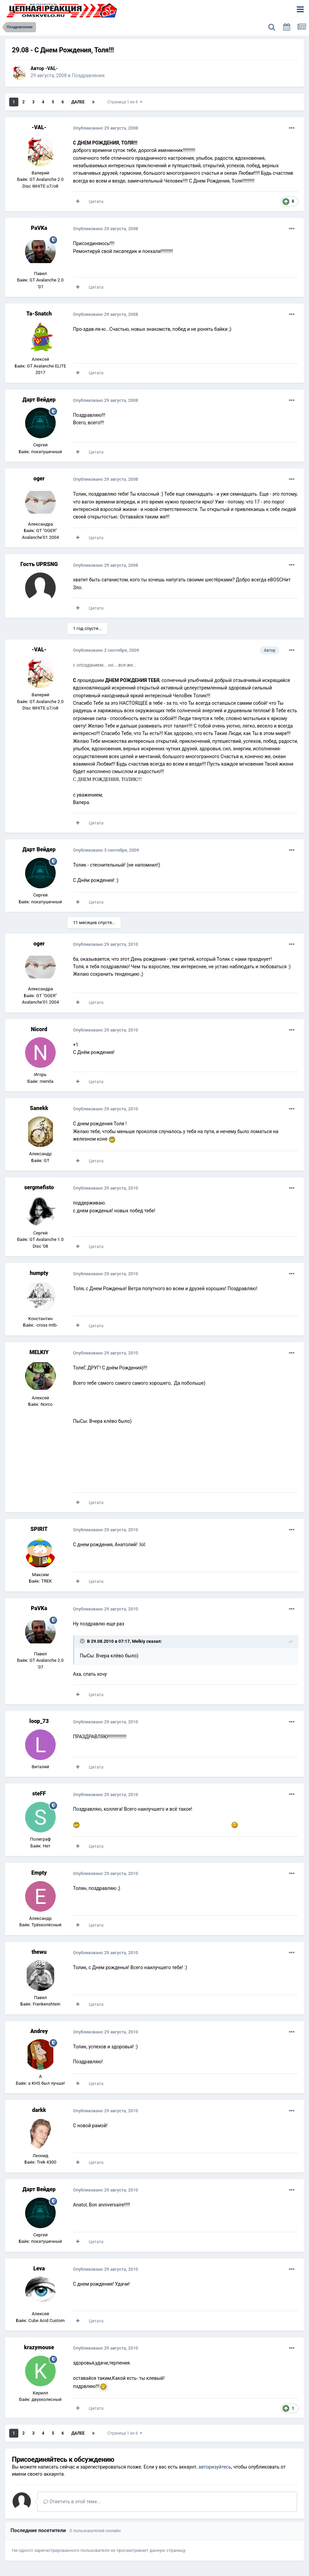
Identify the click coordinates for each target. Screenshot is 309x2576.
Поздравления (88, 75)
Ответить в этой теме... (72, 2501)
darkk (39, 2110)
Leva (39, 2268)
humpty (39, 1273)
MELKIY (39, 1352)
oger (39, 478)
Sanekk (39, 1108)
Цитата (96, 201)
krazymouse (39, 2347)
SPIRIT (39, 1529)
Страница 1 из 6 (124, 102)
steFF (39, 1793)
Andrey (39, 2031)
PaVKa (39, 228)
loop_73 (39, 1721)
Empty (39, 1873)
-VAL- (51, 68)
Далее (78, 102)
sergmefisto (39, 1187)
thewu (39, 1952)
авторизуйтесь (215, 2467)
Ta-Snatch (39, 313)
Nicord (39, 1029)
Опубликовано (105, 128)
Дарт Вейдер (38, 399)
